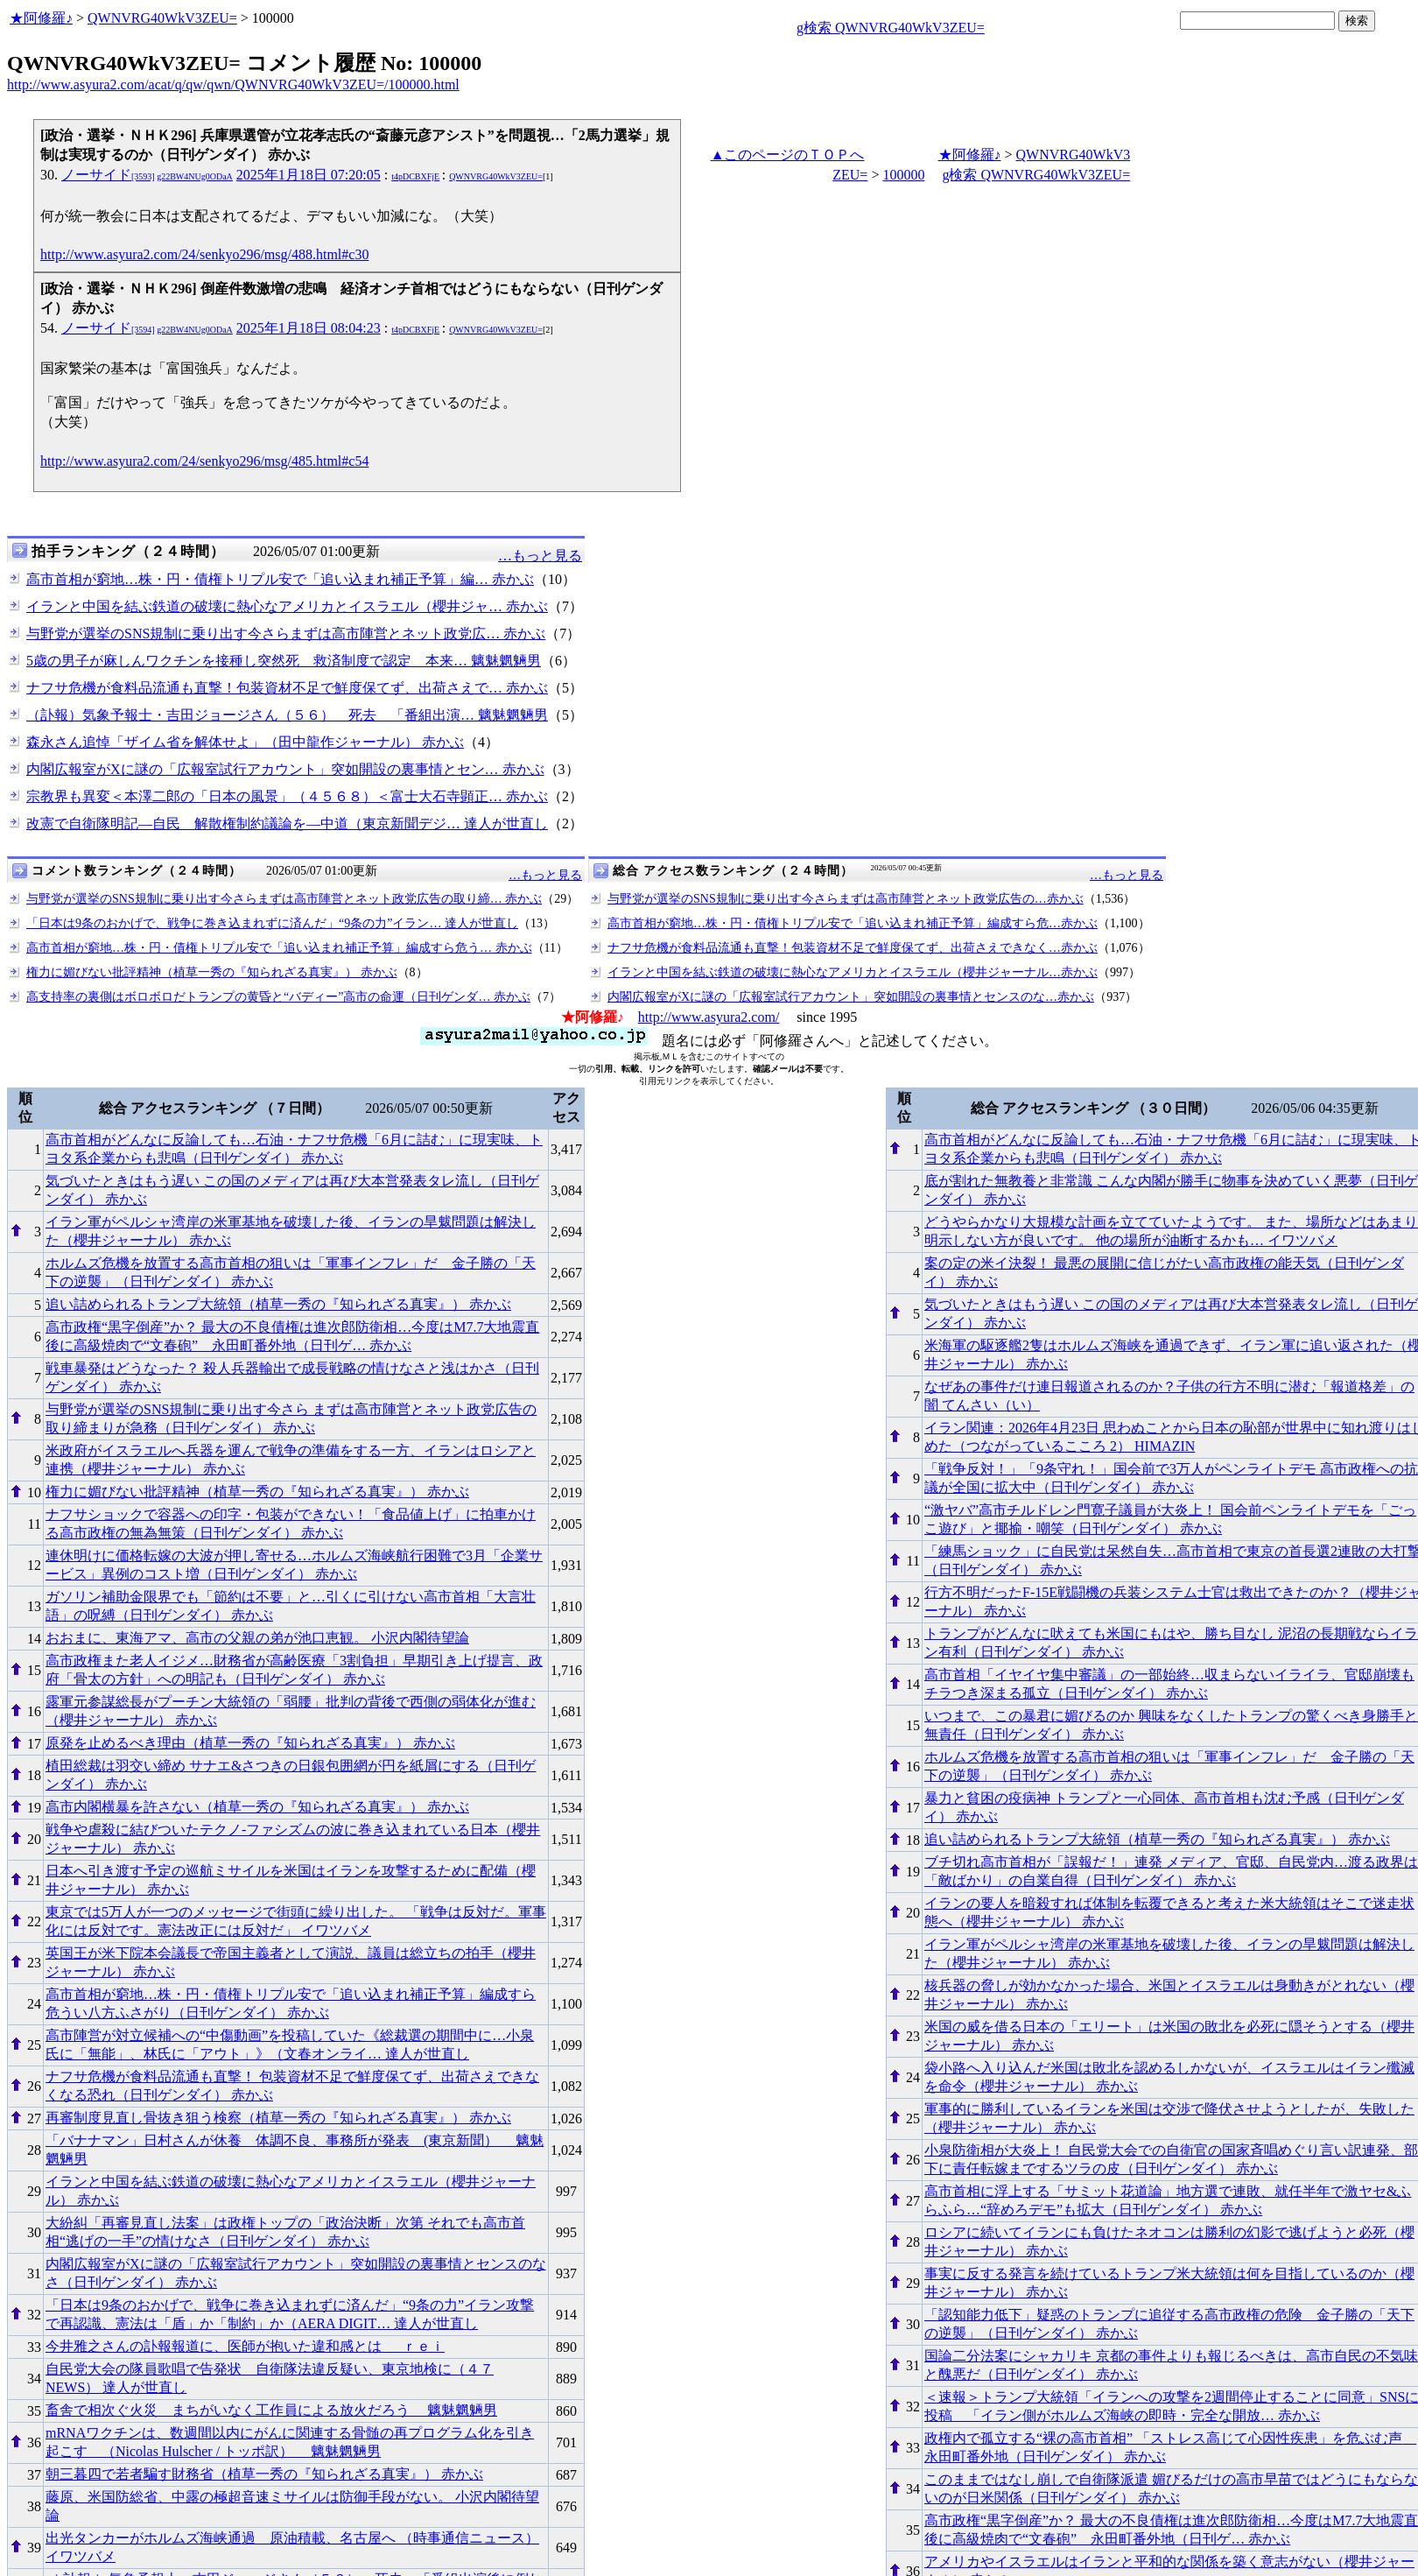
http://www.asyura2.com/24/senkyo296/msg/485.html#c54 (204, 461)
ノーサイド (147, 174)
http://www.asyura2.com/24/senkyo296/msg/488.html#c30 (204, 254)
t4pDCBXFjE (415, 176)
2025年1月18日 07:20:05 (308, 174)
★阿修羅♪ (41, 18)
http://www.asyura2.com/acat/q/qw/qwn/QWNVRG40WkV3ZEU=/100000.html (233, 84)
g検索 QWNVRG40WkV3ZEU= (891, 27)
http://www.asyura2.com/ (709, 1017)
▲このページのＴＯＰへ (788, 154)
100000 (903, 174)
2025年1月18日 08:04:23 (308, 327)
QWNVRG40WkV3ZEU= (162, 18)
